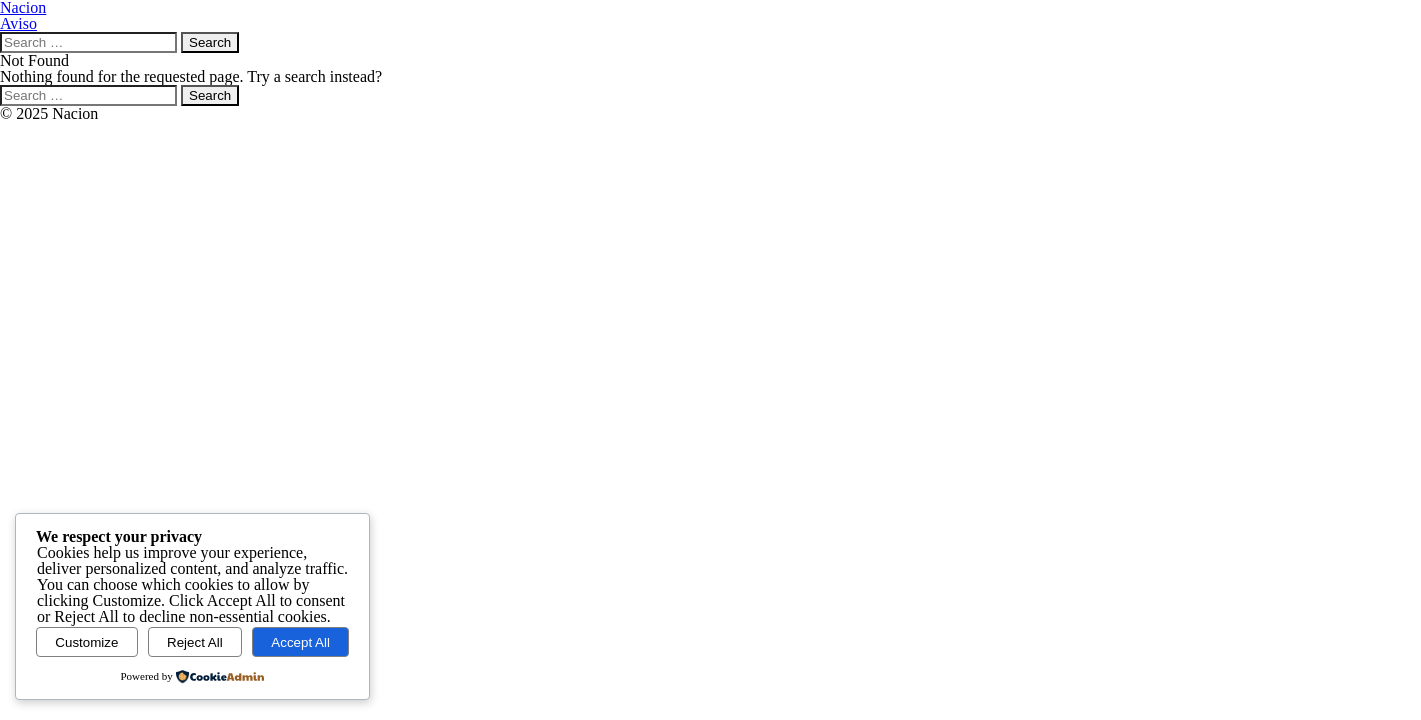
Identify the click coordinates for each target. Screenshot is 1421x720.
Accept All (300, 642)
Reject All (195, 642)
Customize (86, 642)
